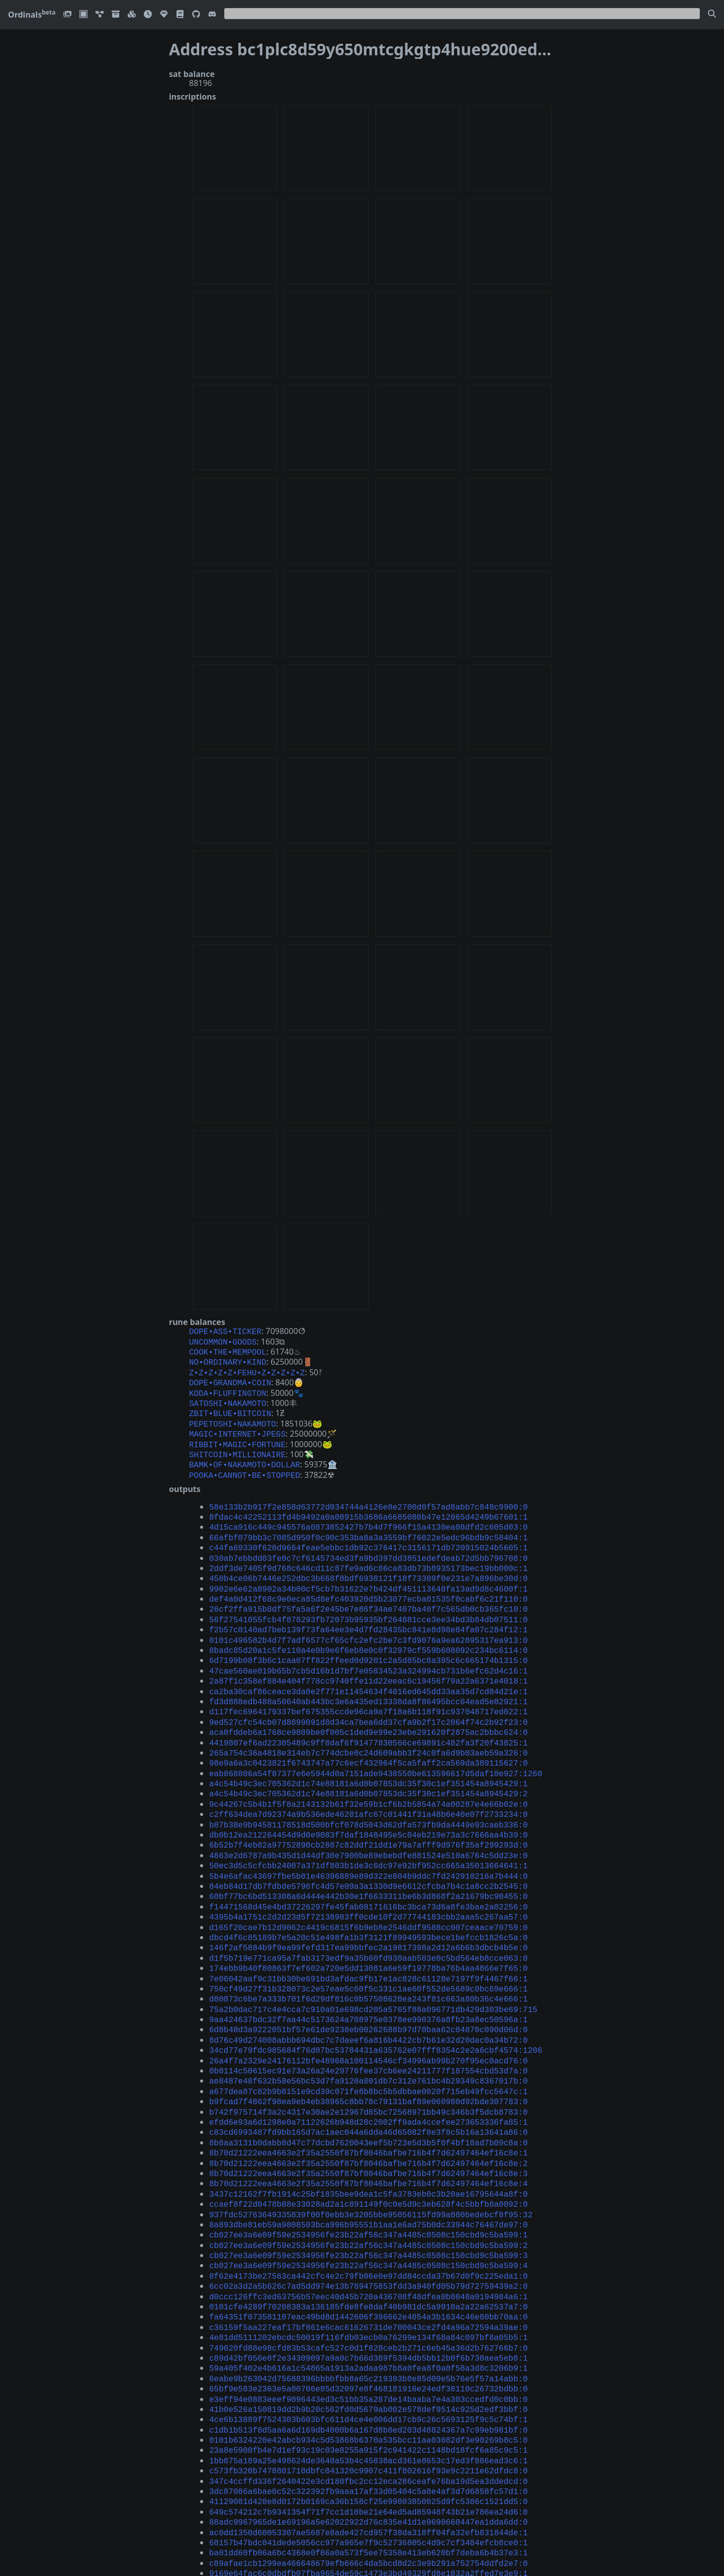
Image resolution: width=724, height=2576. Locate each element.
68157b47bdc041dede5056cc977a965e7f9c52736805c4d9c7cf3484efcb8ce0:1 (368, 2425)
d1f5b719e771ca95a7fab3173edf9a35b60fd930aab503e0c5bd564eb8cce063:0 (368, 1898)
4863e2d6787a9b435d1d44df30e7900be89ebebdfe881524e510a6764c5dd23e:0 (368, 1805)
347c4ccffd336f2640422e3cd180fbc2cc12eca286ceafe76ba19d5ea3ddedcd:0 (368, 2370)
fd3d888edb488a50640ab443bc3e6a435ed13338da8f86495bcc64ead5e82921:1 (368, 1667)
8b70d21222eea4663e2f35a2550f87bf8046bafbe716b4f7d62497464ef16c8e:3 (368, 2092)
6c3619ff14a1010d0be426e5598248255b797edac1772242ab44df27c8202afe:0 (368, 2554)
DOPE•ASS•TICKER (225, 1331)
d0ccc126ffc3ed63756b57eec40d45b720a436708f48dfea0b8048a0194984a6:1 (368, 2203)
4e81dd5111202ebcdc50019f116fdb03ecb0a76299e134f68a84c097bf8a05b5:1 (368, 2240)
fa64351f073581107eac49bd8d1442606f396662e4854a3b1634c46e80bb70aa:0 (368, 2221)
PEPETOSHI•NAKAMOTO (232, 1414)
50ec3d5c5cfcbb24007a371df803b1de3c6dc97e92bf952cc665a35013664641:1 (368, 1814)
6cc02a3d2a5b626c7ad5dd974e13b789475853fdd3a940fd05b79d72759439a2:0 (368, 2194)
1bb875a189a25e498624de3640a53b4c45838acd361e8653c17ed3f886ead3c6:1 (368, 2351)
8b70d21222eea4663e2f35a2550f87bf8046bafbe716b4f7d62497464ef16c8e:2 (368, 2083)
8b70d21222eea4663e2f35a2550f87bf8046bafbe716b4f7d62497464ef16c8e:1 (368, 2074)
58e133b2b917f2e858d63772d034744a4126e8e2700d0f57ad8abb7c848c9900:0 (368, 1491)
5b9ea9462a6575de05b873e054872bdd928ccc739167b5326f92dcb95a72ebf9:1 (368, 2536)
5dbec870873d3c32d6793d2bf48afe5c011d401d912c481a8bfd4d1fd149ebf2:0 (368, 2518)
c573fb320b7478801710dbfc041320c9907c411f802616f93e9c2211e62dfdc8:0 (368, 2360)
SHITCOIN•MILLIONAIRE (237, 1442)
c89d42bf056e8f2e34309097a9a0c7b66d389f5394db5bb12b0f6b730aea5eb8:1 (368, 2259)
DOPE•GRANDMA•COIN (230, 1377)
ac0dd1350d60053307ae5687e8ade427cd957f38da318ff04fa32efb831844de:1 (368, 2416)
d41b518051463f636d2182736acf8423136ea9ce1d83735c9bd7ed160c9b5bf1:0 (368, 2499)
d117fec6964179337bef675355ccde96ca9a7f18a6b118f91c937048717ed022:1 (368, 1676)
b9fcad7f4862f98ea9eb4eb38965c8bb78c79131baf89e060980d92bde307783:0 (368, 2027)
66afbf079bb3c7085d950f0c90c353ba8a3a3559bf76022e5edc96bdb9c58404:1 (368, 1519)
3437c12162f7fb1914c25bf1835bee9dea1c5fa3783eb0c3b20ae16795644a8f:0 (368, 2111)
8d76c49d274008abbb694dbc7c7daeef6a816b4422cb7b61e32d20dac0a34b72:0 (368, 1972)
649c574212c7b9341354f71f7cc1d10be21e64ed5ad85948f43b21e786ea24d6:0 (368, 2397)
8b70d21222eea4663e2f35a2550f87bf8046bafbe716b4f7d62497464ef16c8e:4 (368, 2101)
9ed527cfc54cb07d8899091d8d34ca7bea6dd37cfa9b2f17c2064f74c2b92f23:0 (368, 1685)
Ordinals (31, 14)
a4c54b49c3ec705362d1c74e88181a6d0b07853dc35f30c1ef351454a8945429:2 (368, 1750)
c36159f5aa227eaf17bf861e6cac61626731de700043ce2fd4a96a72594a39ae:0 (368, 2231)
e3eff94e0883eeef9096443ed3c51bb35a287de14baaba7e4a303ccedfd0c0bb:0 (368, 2296)
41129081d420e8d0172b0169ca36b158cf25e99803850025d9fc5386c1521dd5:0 (368, 2388)
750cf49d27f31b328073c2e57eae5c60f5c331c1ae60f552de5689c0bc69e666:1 (368, 1926)
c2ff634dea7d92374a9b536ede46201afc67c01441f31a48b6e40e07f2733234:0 (368, 1768)
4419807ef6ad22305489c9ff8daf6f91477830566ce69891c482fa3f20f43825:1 (368, 1704)
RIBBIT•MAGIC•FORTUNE (237, 1433)
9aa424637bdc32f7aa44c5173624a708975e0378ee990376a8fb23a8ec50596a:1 (368, 1953)
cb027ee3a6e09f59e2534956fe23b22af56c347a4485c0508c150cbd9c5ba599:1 (368, 2147)
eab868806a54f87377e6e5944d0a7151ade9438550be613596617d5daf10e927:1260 (375, 1731)
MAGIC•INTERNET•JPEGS (237, 1423)
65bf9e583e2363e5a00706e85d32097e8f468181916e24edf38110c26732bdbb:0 (368, 2286)
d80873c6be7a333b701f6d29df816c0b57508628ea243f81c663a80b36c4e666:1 (368, 1935)
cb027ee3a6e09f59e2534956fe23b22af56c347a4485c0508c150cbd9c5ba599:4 (368, 2175)
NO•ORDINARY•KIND (227, 1358)
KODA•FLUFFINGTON (227, 1386)
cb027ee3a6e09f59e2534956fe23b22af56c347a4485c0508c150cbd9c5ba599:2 (368, 2157)
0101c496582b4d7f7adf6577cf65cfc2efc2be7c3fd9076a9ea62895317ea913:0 (368, 1611)
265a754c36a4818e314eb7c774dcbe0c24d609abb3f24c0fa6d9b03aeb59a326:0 (368, 1713)
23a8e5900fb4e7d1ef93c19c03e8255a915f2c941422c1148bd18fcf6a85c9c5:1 (368, 2342)
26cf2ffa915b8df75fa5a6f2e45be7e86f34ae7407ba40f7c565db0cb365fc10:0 (368, 1583)
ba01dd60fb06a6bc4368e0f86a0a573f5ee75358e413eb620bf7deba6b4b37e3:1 (368, 2434)
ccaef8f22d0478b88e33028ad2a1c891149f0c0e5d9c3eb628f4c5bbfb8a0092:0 (368, 2120)
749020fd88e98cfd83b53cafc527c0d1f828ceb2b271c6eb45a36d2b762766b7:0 (368, 2250)
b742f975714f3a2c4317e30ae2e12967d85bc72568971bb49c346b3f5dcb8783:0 (368, 2037)
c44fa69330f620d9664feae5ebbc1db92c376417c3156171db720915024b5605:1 (368, 1528)
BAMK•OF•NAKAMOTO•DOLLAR (244, 1451)
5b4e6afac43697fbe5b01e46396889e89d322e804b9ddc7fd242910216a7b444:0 (368, 1824)
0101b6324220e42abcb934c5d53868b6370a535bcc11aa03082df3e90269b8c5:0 (368, 2333)
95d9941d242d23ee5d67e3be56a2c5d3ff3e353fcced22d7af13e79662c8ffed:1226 (375, 2480)
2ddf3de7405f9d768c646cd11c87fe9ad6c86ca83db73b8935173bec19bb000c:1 (368, 1546)
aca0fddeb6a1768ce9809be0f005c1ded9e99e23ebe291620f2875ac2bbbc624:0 (368, 1694)
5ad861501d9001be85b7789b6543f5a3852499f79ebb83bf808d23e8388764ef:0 (368, 2490)
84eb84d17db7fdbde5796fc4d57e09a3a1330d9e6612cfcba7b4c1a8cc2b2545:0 (368, 1833)
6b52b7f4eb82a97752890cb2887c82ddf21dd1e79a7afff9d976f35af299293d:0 (368, 1796)
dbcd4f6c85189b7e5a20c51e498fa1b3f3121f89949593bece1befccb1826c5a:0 (368, 1879)
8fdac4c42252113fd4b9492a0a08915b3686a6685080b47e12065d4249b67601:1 (368, 1500)
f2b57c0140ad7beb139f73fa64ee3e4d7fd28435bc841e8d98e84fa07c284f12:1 (368, 1602)
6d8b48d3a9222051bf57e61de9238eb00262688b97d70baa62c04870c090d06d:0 (368, 1962)
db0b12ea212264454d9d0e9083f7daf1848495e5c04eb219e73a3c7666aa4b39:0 (368, 1787)
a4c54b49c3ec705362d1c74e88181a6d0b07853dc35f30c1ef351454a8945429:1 (368, 1741)
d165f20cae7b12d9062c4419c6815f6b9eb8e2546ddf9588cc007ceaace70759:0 (368, 1870)
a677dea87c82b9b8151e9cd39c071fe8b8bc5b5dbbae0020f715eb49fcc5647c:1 (368, 2018)
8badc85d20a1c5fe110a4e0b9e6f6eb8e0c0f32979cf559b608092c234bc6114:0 (368, 1620)
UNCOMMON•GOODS (222, 1340)
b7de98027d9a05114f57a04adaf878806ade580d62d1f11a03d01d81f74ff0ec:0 (368, 2471)
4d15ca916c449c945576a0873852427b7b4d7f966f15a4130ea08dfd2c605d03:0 (368, 1509)
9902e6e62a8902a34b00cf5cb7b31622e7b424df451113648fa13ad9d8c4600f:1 (368, 1565)
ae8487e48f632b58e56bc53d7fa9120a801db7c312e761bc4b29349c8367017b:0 (368, 2009)
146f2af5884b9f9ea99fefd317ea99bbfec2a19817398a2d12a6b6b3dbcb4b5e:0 (368, 1888)
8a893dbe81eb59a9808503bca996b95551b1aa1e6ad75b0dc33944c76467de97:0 (368, 2138)
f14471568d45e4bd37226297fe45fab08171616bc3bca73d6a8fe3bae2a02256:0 (368, 1852)
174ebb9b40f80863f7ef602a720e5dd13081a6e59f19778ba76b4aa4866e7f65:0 (368, 1907)
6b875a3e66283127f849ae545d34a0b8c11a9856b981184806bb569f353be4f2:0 (368, 2509)
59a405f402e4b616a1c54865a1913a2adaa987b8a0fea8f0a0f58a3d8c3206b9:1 (368, 2268)
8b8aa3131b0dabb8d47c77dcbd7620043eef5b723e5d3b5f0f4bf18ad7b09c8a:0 (368, 2064)
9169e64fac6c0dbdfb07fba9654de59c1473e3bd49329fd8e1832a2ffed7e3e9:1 (368, 2453)
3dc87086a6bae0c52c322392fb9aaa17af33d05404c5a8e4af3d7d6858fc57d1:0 (368, 2379)
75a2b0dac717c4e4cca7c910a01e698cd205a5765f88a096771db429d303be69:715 (373, 1944)
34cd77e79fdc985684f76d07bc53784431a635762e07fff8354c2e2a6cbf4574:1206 (375, 1981)
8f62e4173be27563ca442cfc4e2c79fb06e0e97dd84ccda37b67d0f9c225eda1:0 (368, 2185)
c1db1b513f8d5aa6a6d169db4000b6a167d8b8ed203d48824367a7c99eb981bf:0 (368, 2324)
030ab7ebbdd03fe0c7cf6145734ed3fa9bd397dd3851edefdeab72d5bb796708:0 (368, 1537)
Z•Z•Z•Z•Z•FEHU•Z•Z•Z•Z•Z (247, 1368)
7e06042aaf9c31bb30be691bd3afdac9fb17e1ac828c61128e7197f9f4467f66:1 (368, 1917)
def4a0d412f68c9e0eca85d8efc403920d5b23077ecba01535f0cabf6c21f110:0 (368, 1574)
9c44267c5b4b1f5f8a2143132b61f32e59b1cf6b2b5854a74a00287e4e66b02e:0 (368, 1759)
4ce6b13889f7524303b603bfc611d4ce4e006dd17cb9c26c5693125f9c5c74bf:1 (368, 2314)
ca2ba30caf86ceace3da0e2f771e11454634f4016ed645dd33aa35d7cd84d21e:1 (368, 1658)
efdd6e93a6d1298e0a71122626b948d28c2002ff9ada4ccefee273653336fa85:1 (368, 2046)
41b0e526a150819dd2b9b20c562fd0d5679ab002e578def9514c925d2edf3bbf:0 (368, 2305)
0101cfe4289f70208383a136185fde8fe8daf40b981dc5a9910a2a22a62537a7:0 (368, 2212)
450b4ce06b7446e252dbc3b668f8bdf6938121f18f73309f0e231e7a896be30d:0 (368, 1555)
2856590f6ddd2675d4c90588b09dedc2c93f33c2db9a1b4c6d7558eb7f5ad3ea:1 (368, 2462)
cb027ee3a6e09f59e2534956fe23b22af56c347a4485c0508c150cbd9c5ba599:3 (368, 2166)
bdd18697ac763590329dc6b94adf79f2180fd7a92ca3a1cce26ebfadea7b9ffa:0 (368, 2545)
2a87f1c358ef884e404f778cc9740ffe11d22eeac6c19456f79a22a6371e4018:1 (368, 1648)
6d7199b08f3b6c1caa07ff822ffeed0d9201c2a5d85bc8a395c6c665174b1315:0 (368, 1629)
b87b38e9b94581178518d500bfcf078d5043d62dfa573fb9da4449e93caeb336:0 (368, 1778)
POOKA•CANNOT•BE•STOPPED (244, 1460)
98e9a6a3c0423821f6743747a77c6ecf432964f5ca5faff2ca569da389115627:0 (368, 1722)
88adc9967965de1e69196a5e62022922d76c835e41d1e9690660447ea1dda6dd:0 (368, 2407)
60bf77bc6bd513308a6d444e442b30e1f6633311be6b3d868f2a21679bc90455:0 (368, 1842)
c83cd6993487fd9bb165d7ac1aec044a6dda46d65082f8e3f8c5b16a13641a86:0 (368, 2055)
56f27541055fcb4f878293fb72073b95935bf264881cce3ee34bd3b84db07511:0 (368, 1593)
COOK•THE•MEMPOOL (227, 1349)
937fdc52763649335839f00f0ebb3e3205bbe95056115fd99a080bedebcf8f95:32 (370, 2129)
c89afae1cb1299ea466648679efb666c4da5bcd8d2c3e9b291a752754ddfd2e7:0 (368, 2444)
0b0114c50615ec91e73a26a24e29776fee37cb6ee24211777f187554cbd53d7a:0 (368, 2000)
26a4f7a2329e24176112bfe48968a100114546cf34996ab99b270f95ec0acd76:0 (368, 1991)
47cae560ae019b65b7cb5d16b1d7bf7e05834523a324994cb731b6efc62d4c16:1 (368, 1639)
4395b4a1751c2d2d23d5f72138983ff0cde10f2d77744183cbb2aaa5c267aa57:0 (368, 1861)
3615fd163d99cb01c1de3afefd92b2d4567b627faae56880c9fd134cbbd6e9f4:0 (368, 2527)
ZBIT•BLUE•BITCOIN (230, 1404)
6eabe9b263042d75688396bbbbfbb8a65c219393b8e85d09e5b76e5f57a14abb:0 (368, 2277)
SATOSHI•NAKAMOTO (227, 1395)
